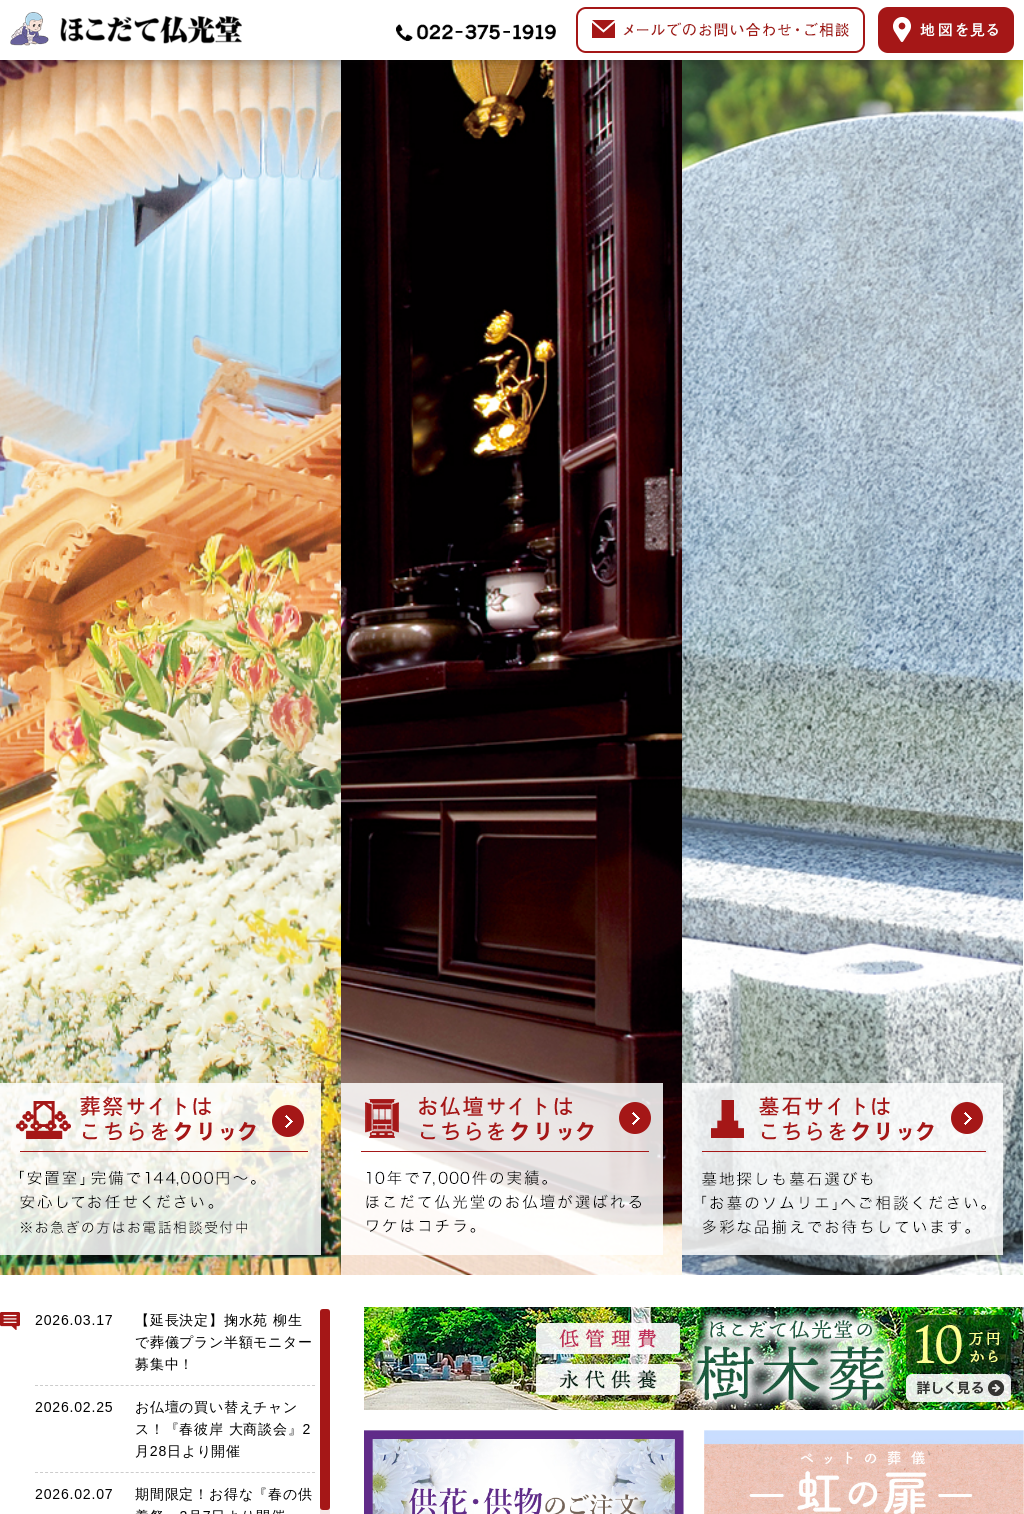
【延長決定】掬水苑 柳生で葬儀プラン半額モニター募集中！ (224, 1342)
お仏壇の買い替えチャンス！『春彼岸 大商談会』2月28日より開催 (223, 1429)
